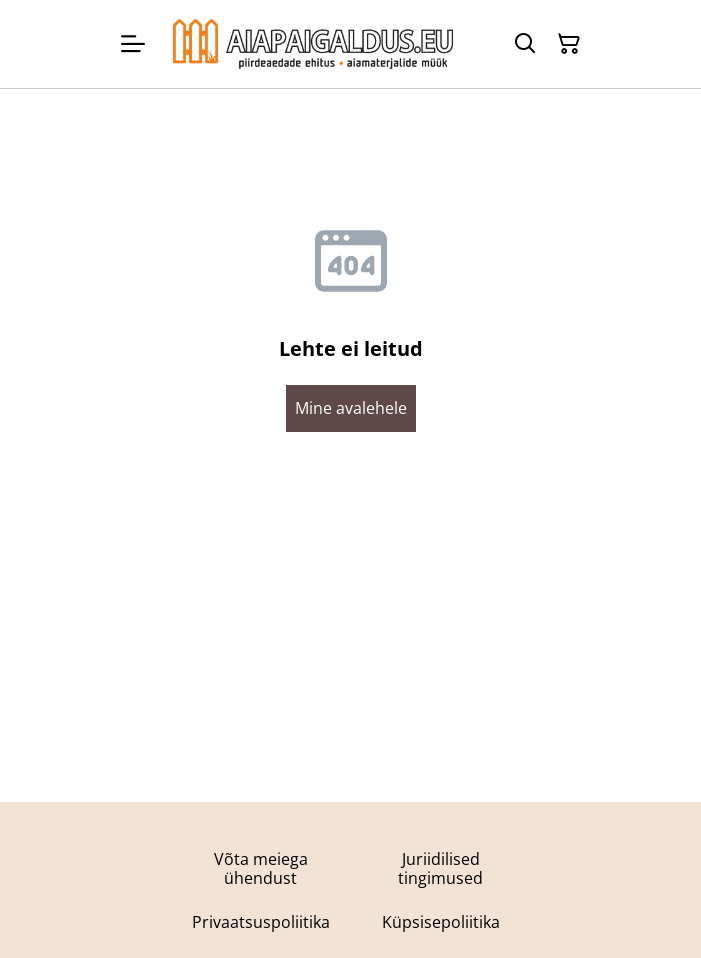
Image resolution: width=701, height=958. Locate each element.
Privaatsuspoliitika (261, 922)
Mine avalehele (351, 408)
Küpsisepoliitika (441, 922)
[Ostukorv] (569, 44)
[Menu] (133, 44)
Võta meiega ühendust (261, 868)
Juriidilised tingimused (440, 868)
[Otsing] (525, 44)
